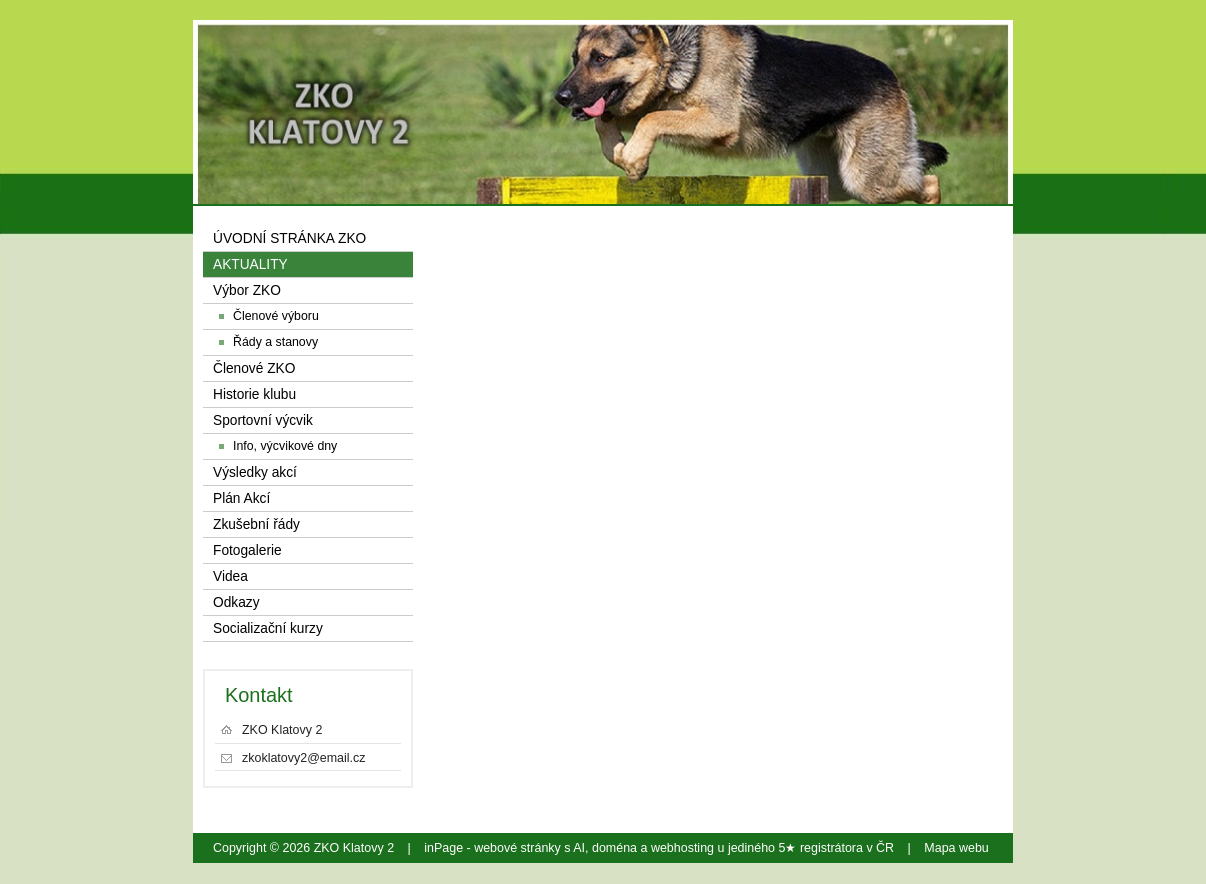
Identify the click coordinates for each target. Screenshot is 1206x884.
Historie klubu (254, 394)
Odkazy (236, 602)
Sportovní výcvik (263, 420)
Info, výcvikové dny (285, 446)
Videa (230, 576)
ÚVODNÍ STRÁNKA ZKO (289, 238)
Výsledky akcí (255, 472)
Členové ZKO (254, 368)
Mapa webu (956, 848)
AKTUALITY (250, 264)
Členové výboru (276, 316)
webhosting (682, 848)
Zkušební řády (256, 524)
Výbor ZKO (247, 290)
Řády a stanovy (275, 342)
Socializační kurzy (268, 628)
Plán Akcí (241, 498)
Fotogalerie (247, 550)
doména (614, 848)
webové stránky (517, 848)
